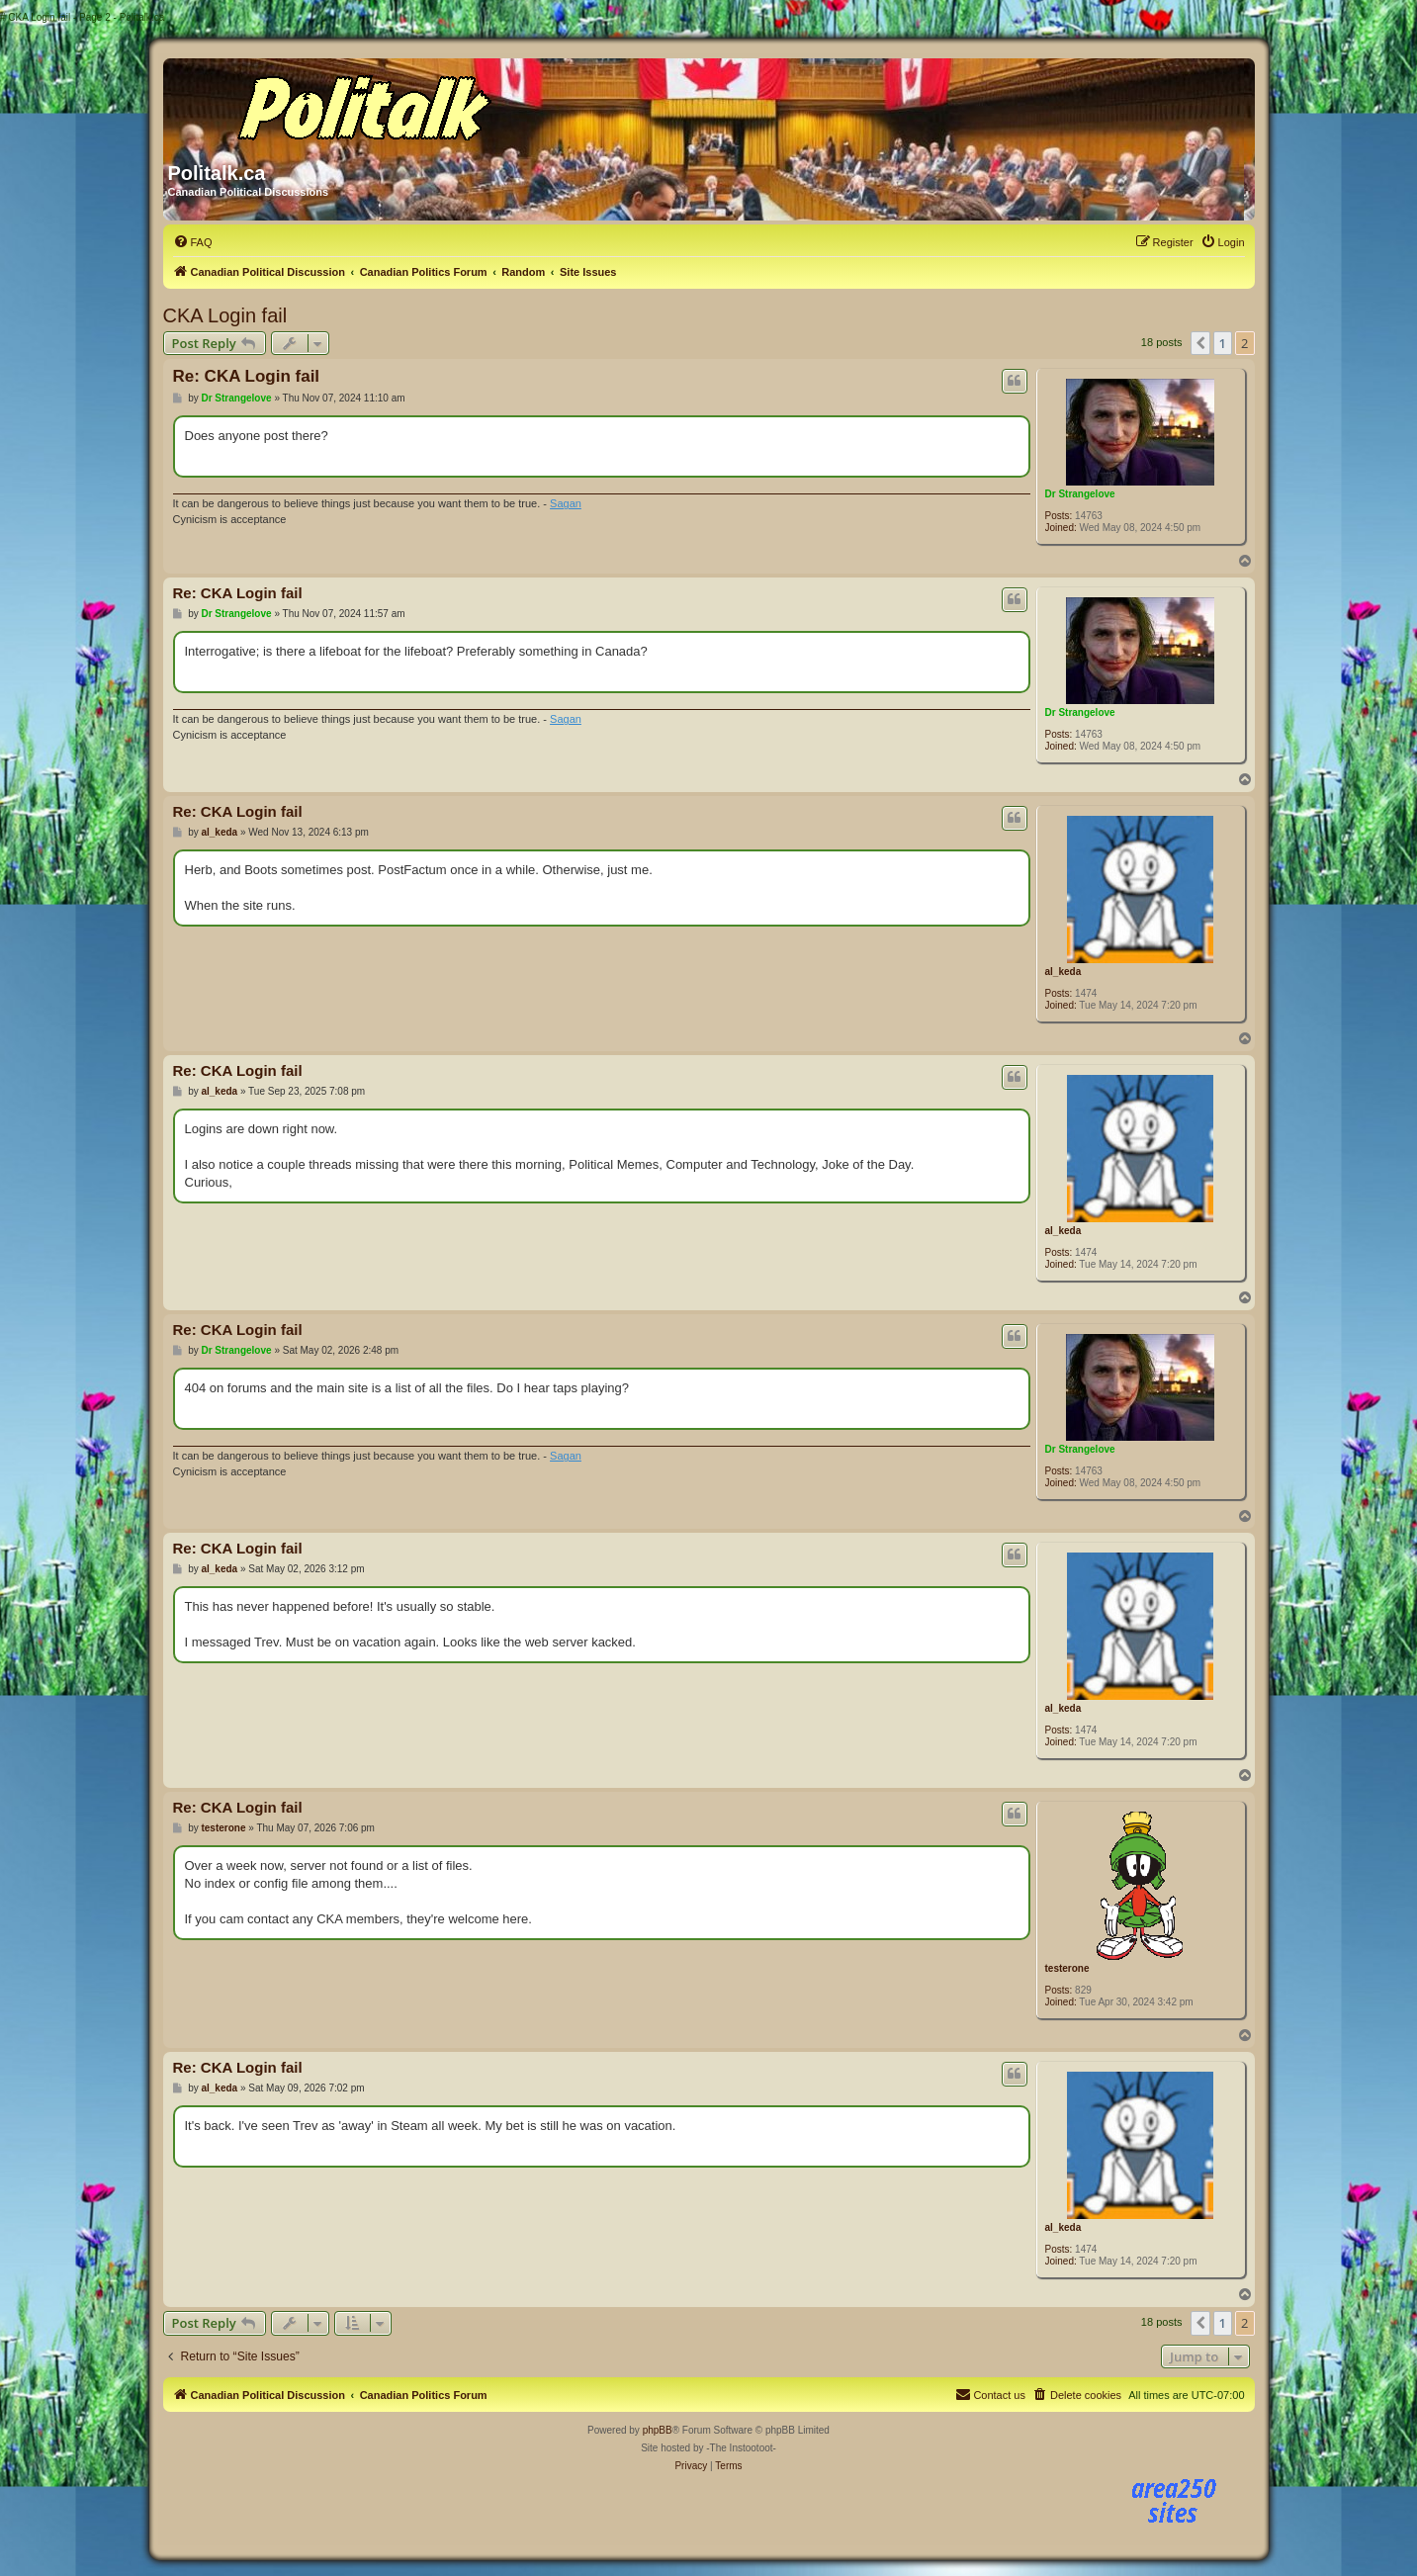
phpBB (657, 2430)
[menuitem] (193, 242)
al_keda (1063, 971)
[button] (1200, 343)
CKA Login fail (225, 315)
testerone (1067, 1968)
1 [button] (1222, 343)
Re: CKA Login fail (246, 376)
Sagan (565, 503)
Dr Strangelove (1080, 494)
